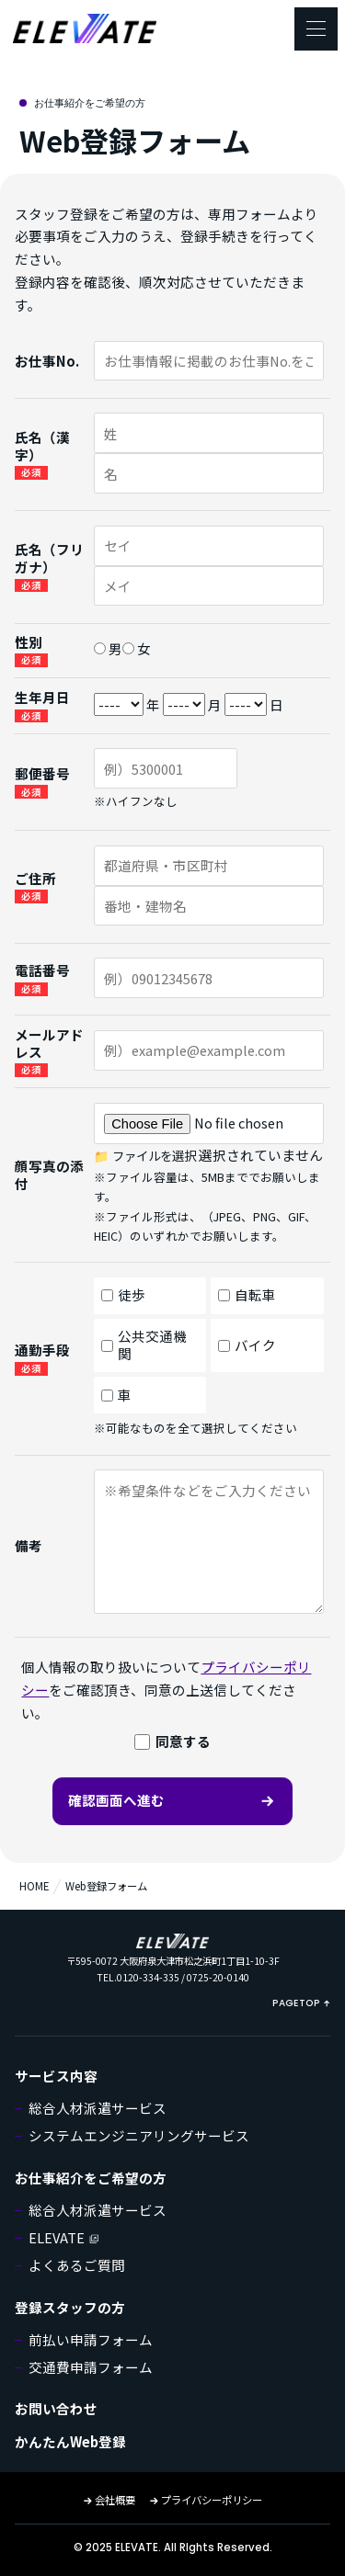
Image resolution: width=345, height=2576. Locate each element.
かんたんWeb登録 (70, 2441)
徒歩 (123, 1294)
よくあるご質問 (77, 2265)
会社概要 (109, 2499)
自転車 (247, 1294)
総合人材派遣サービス (98, 2107)
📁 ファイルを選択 (145, 1155)
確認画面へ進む (172, 1800)
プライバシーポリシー (205, 2499)
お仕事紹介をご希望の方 (91, 2177)
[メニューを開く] (316, 29)
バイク (247, 1345)
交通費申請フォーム (91, 2367)
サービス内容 (56, 2075)
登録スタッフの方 (70, 2307)
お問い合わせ (56, 2408)
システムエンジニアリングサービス (139, 2135)
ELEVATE (64, 2237)
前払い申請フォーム (91, 2339)
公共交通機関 (144, 1344)
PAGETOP (301, 2003)
